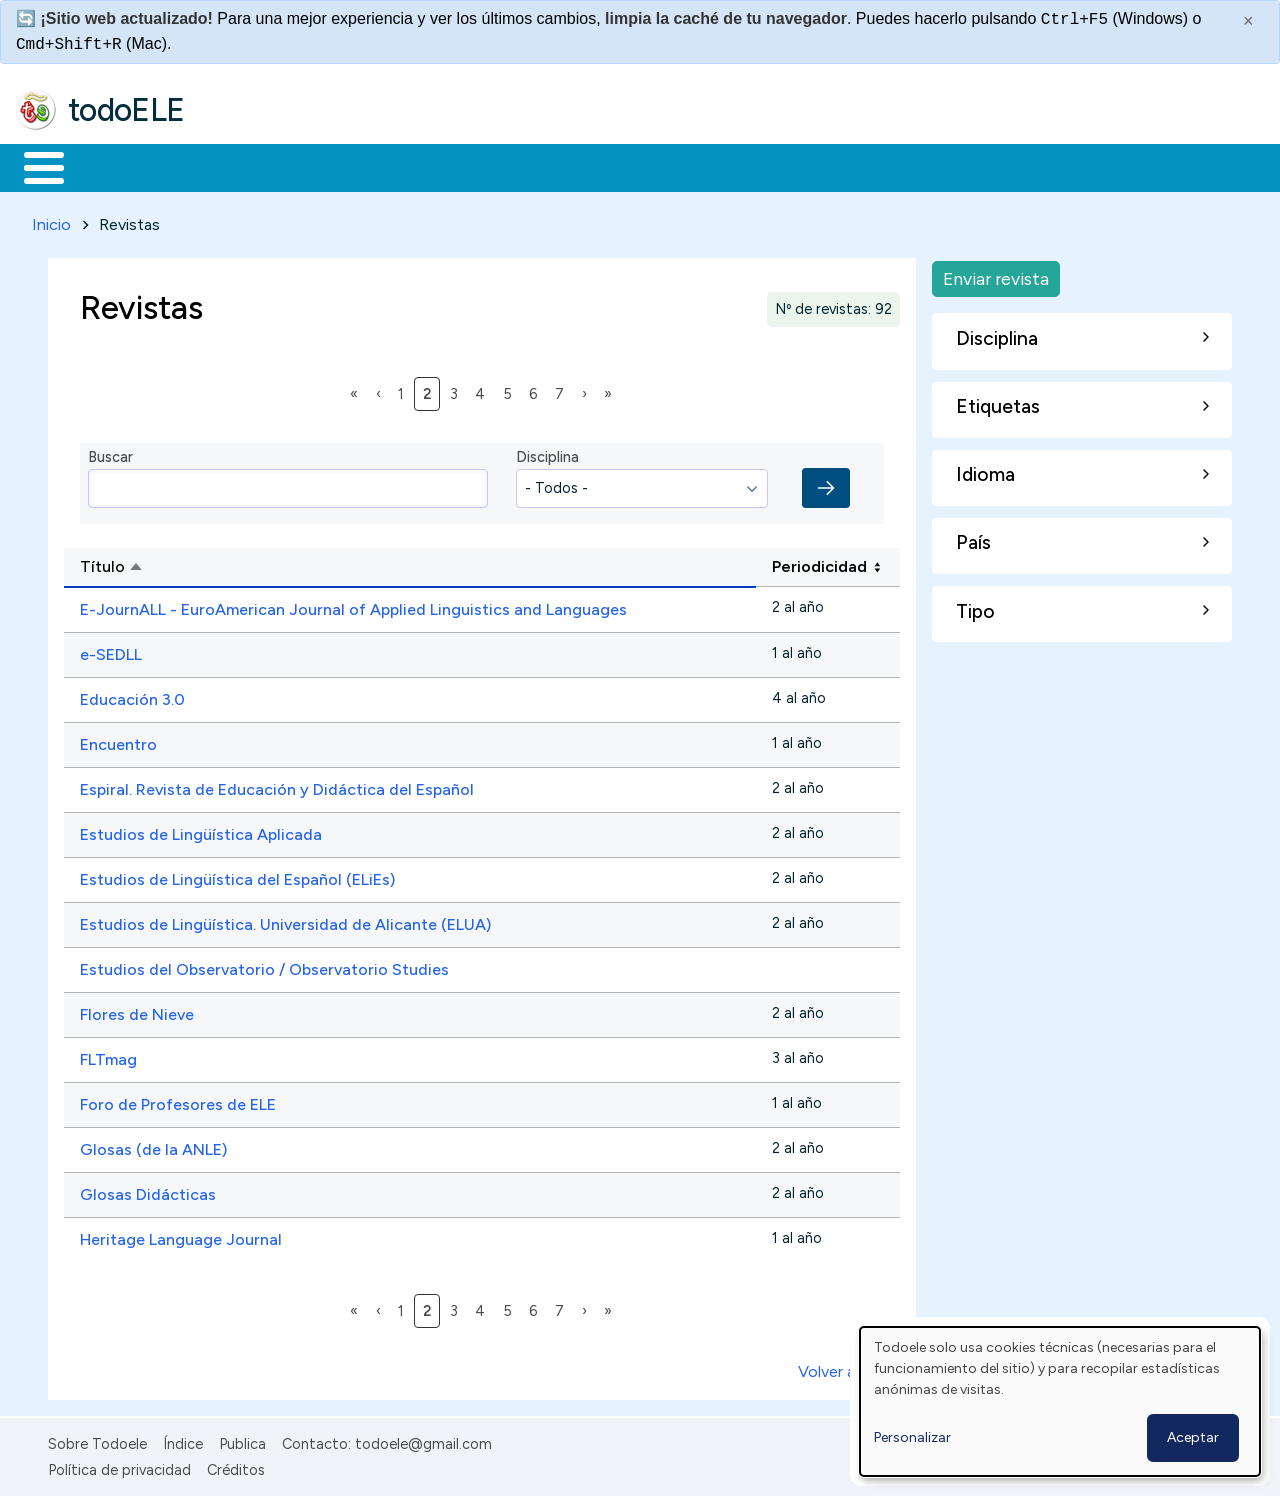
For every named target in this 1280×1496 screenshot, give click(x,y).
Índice (183, 1440)
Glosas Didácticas (148, 1190)
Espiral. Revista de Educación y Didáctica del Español (277, 785)
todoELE (126, 110)
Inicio (33, 166)
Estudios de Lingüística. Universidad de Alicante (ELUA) (285, 920)
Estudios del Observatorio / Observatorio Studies (264, 965)
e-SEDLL (111, 650)
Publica (242, 1440)
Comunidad (731, 166)
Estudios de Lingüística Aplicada (201, 830)
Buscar (821, 166)
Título (185, 565)
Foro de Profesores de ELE (178, 1100)
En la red (472, 166)
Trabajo (360, 166)
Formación (241, 166)
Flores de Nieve (137, 1010)
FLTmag (108, 1055)
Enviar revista (996, 274)
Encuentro (118, 740)
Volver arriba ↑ (849, 1367)
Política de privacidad (119, 1467)
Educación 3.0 (132, 695)
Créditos (236, 1467)
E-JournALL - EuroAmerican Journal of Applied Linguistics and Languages (353, 605)
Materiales (112, 166)
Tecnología (598, 166)
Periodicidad (819, 563)
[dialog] (1060, 1401)
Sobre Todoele (97, 1440)
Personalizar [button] (912, 1437)
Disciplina (547, 454)
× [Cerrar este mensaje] (1248, 21)
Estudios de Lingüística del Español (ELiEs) (237, 875)
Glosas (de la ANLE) (153, 1145)
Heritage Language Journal (181, 1235)
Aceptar (1193, 1437)
